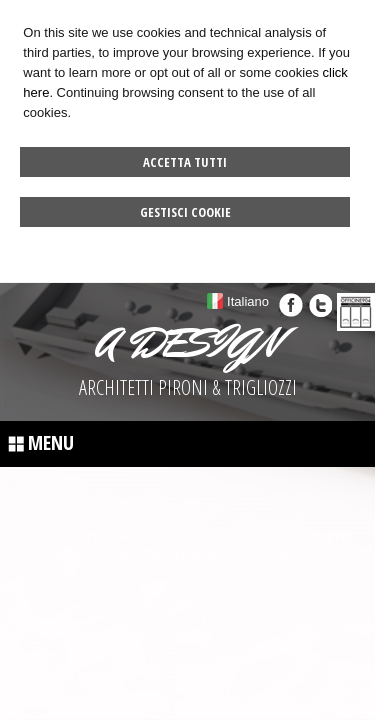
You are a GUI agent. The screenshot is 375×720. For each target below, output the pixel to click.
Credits (276, 557)
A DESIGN (188, 343)
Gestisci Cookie (185, 212)
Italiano (248, 301)
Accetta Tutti (185, 162)
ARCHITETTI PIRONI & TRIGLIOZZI (188, 387)
